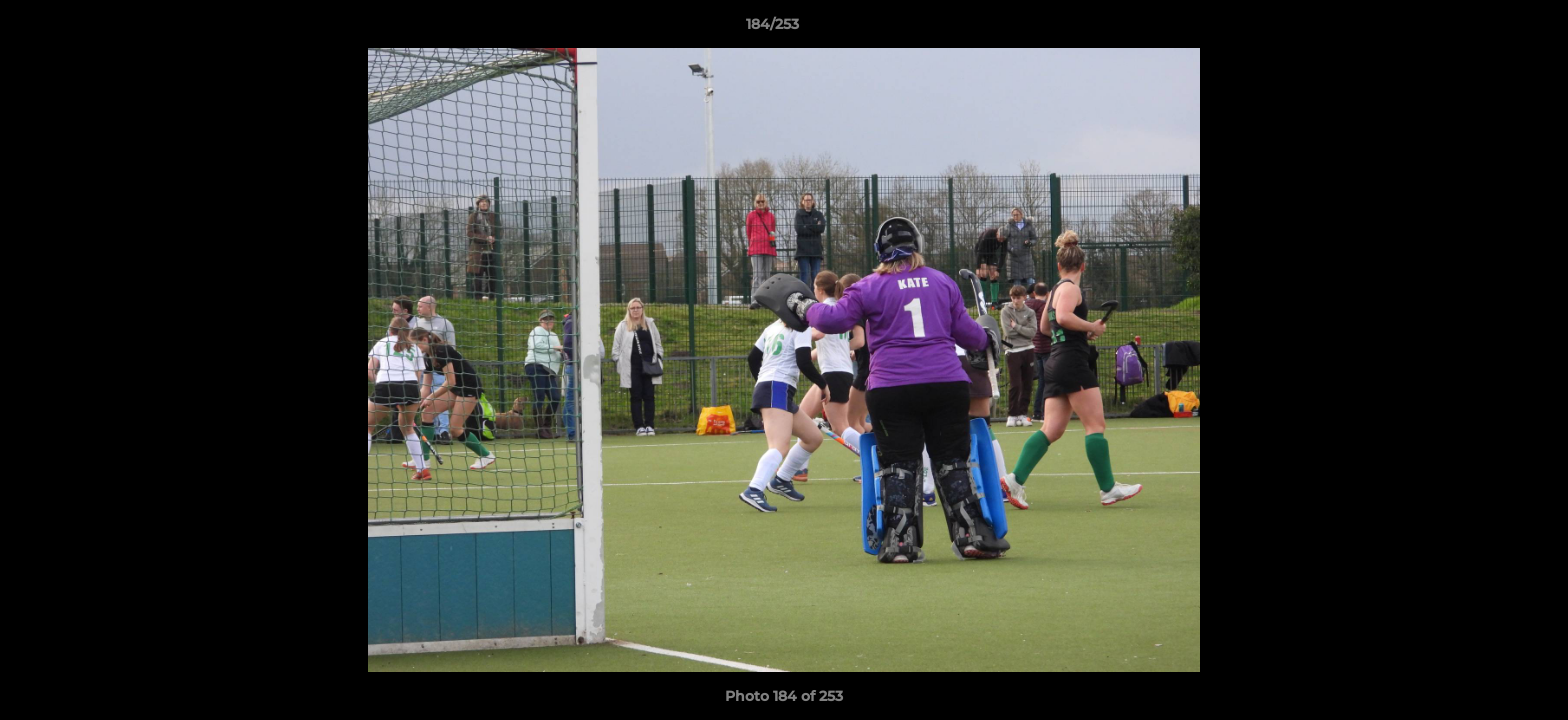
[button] (1484, 29)
